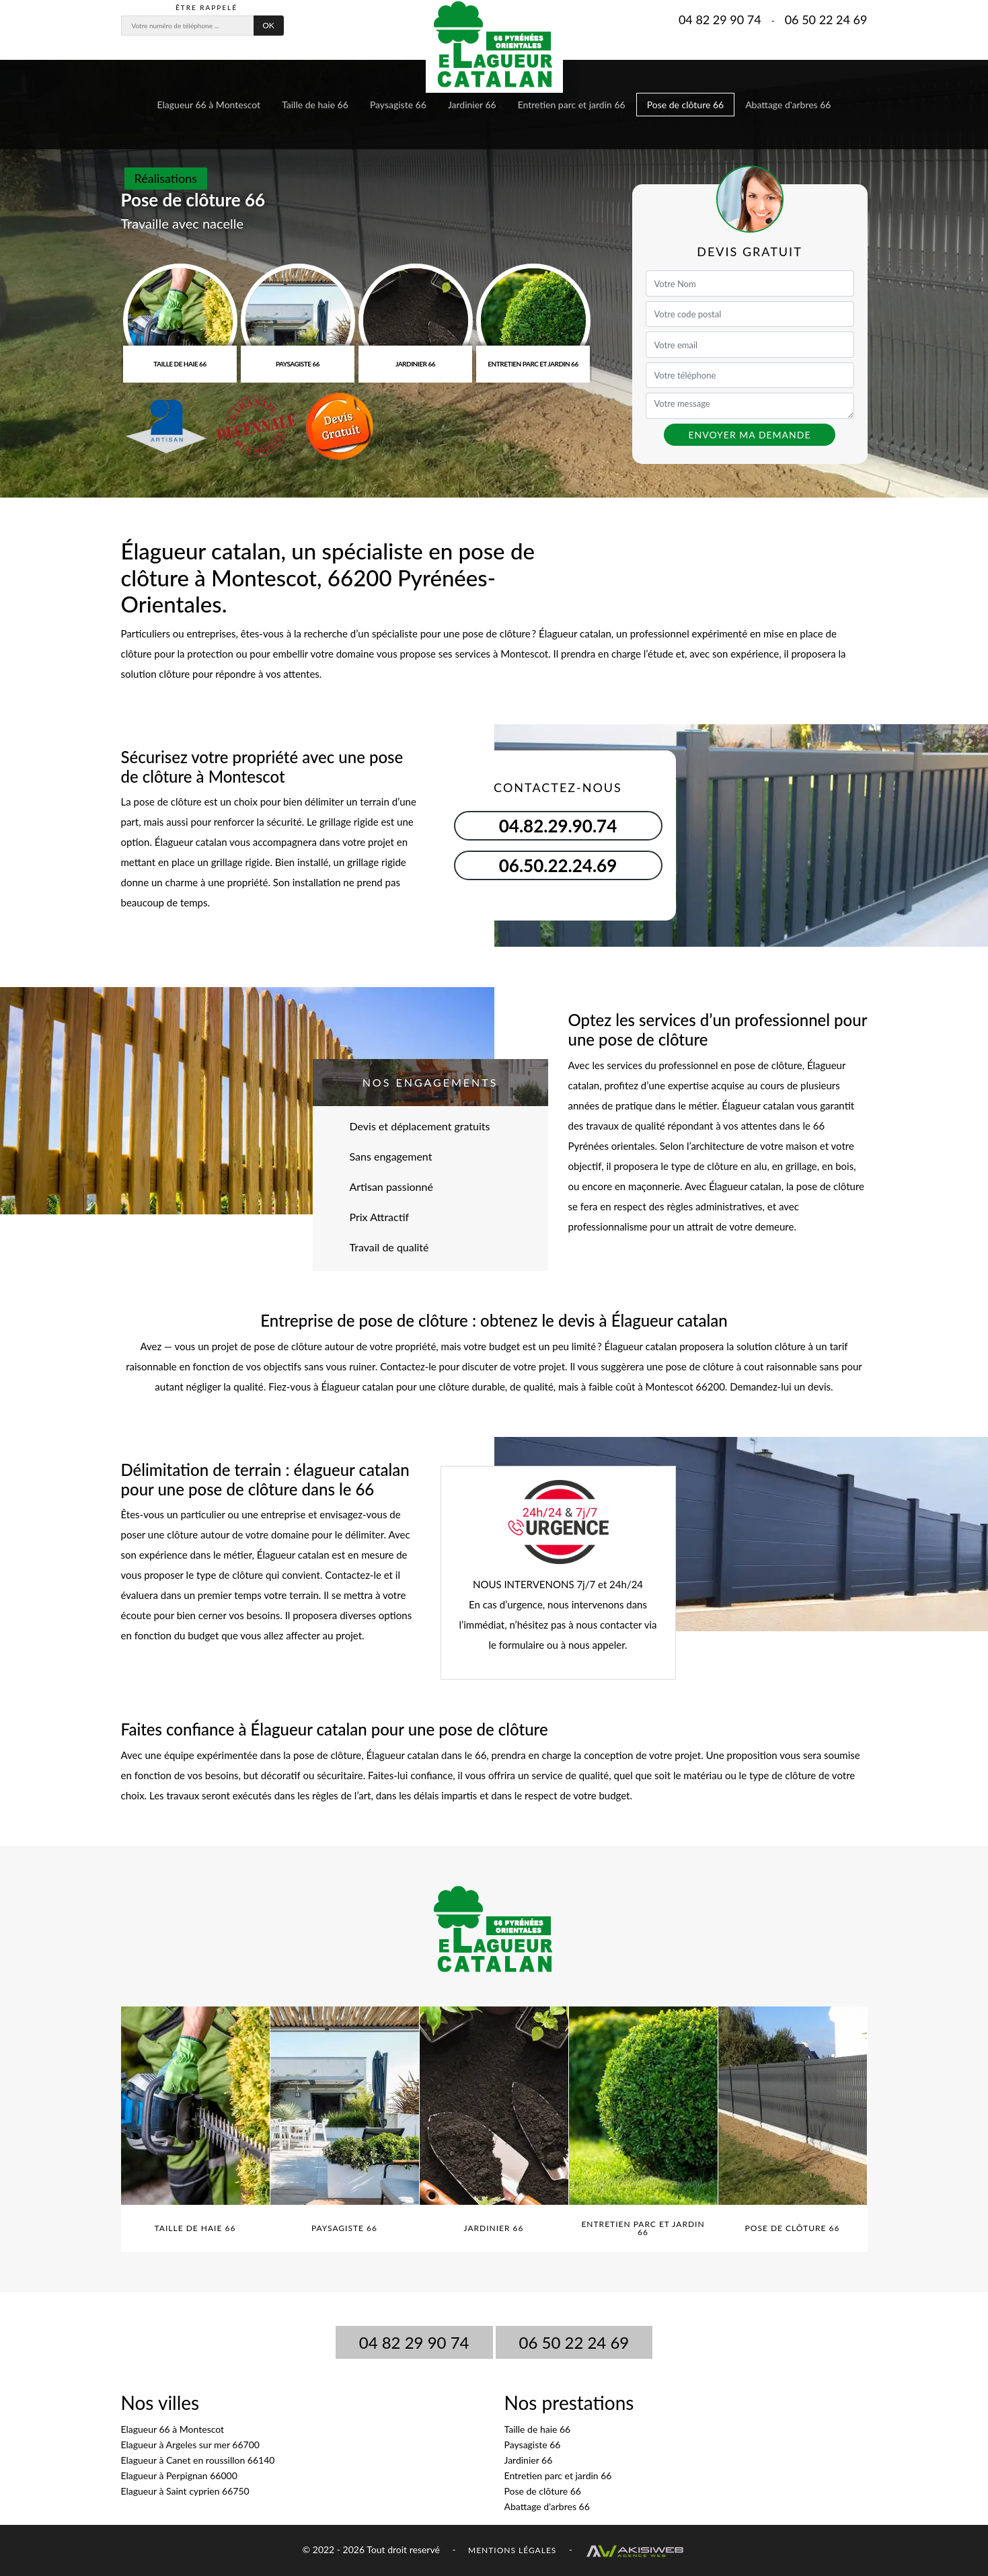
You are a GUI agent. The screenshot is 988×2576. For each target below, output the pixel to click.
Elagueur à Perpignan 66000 (179, 2475)
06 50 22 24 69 (826, 19)
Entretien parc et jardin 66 (571, 104)
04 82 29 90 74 (720, 19)
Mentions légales (512, 2550)
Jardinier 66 (472, 104)
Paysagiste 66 (398, 104)
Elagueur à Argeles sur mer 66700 (190, 2444)
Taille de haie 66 (315, 104)
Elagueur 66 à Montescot (209, 104)
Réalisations (166, 178)
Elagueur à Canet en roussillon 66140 (198, 2460)
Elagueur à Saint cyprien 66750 (185, 2491)
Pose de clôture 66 (685, 104)
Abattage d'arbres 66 (788, 104)
